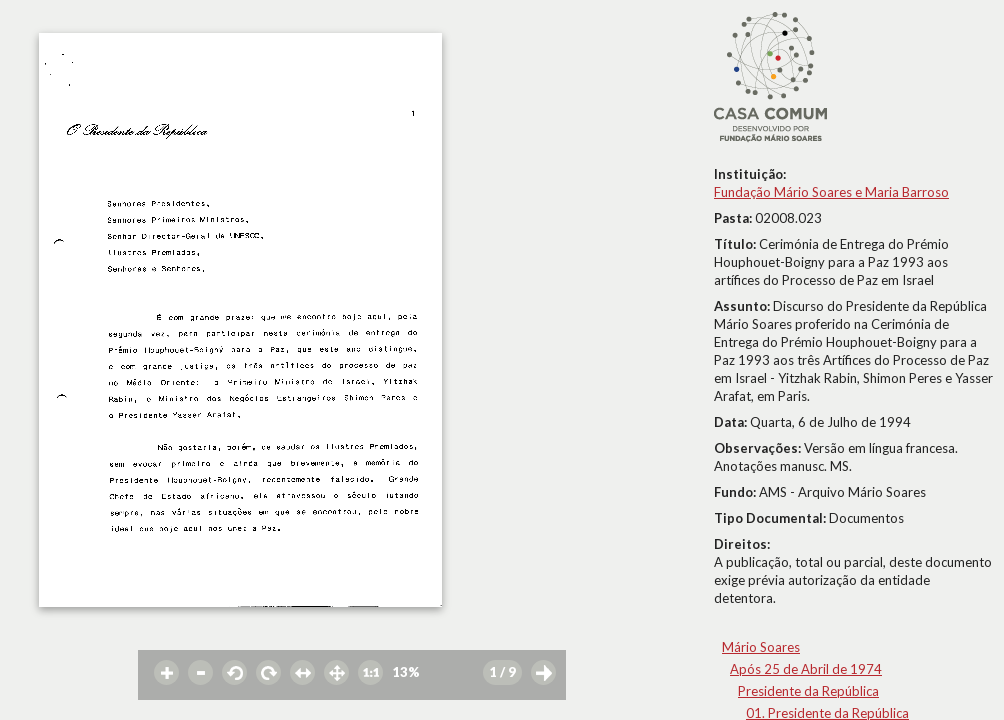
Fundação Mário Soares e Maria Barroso (831, 192)
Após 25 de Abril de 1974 (806, 669)
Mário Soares (761, 647)
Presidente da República (808, 691)
